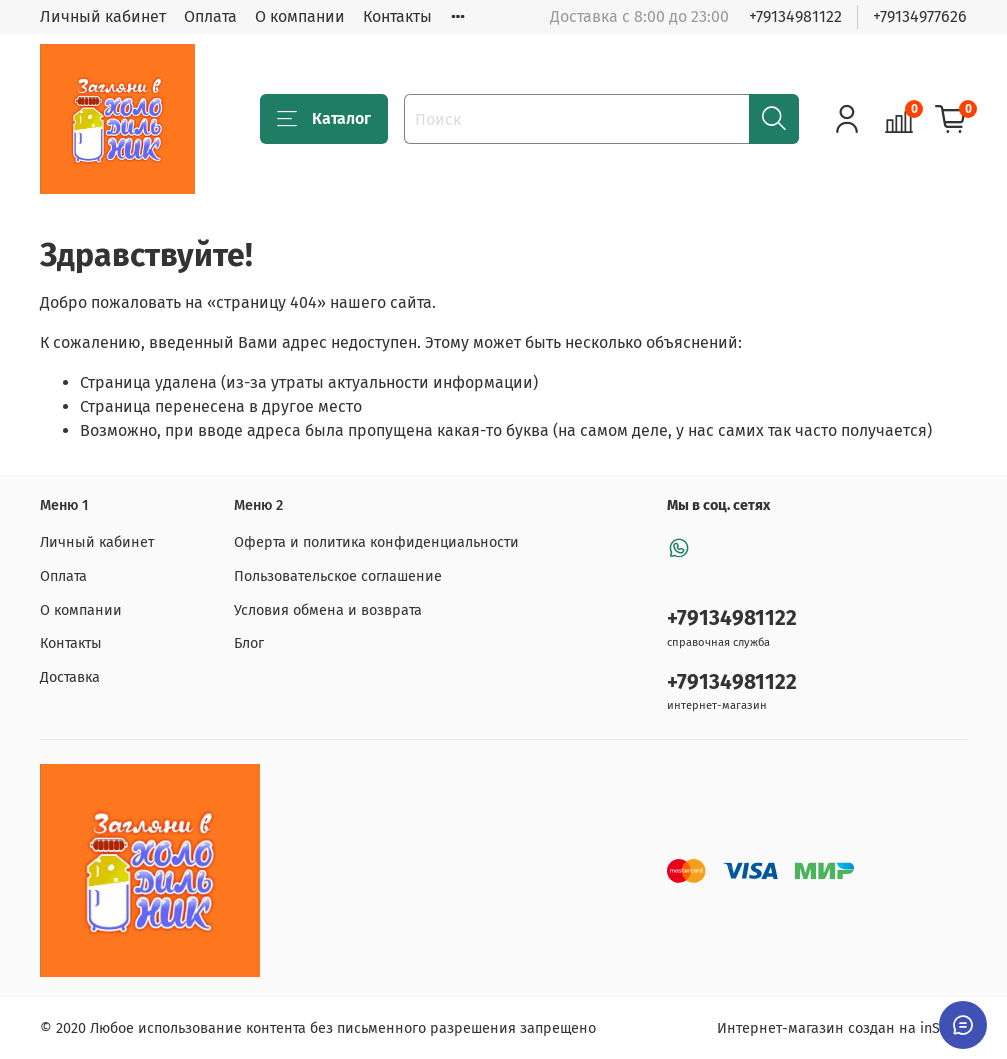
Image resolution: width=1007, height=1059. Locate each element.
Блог (249, 643)
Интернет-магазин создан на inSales (842, 1028)
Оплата (210, 16)
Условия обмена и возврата (328, 610)
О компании (300, 16)
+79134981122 (795, 16)
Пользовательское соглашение (338, 576)
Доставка (70, 677)
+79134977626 (920, 16)
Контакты (397, 16)
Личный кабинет (103, 16)
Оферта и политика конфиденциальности (376, 542)
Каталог (324, 119)
